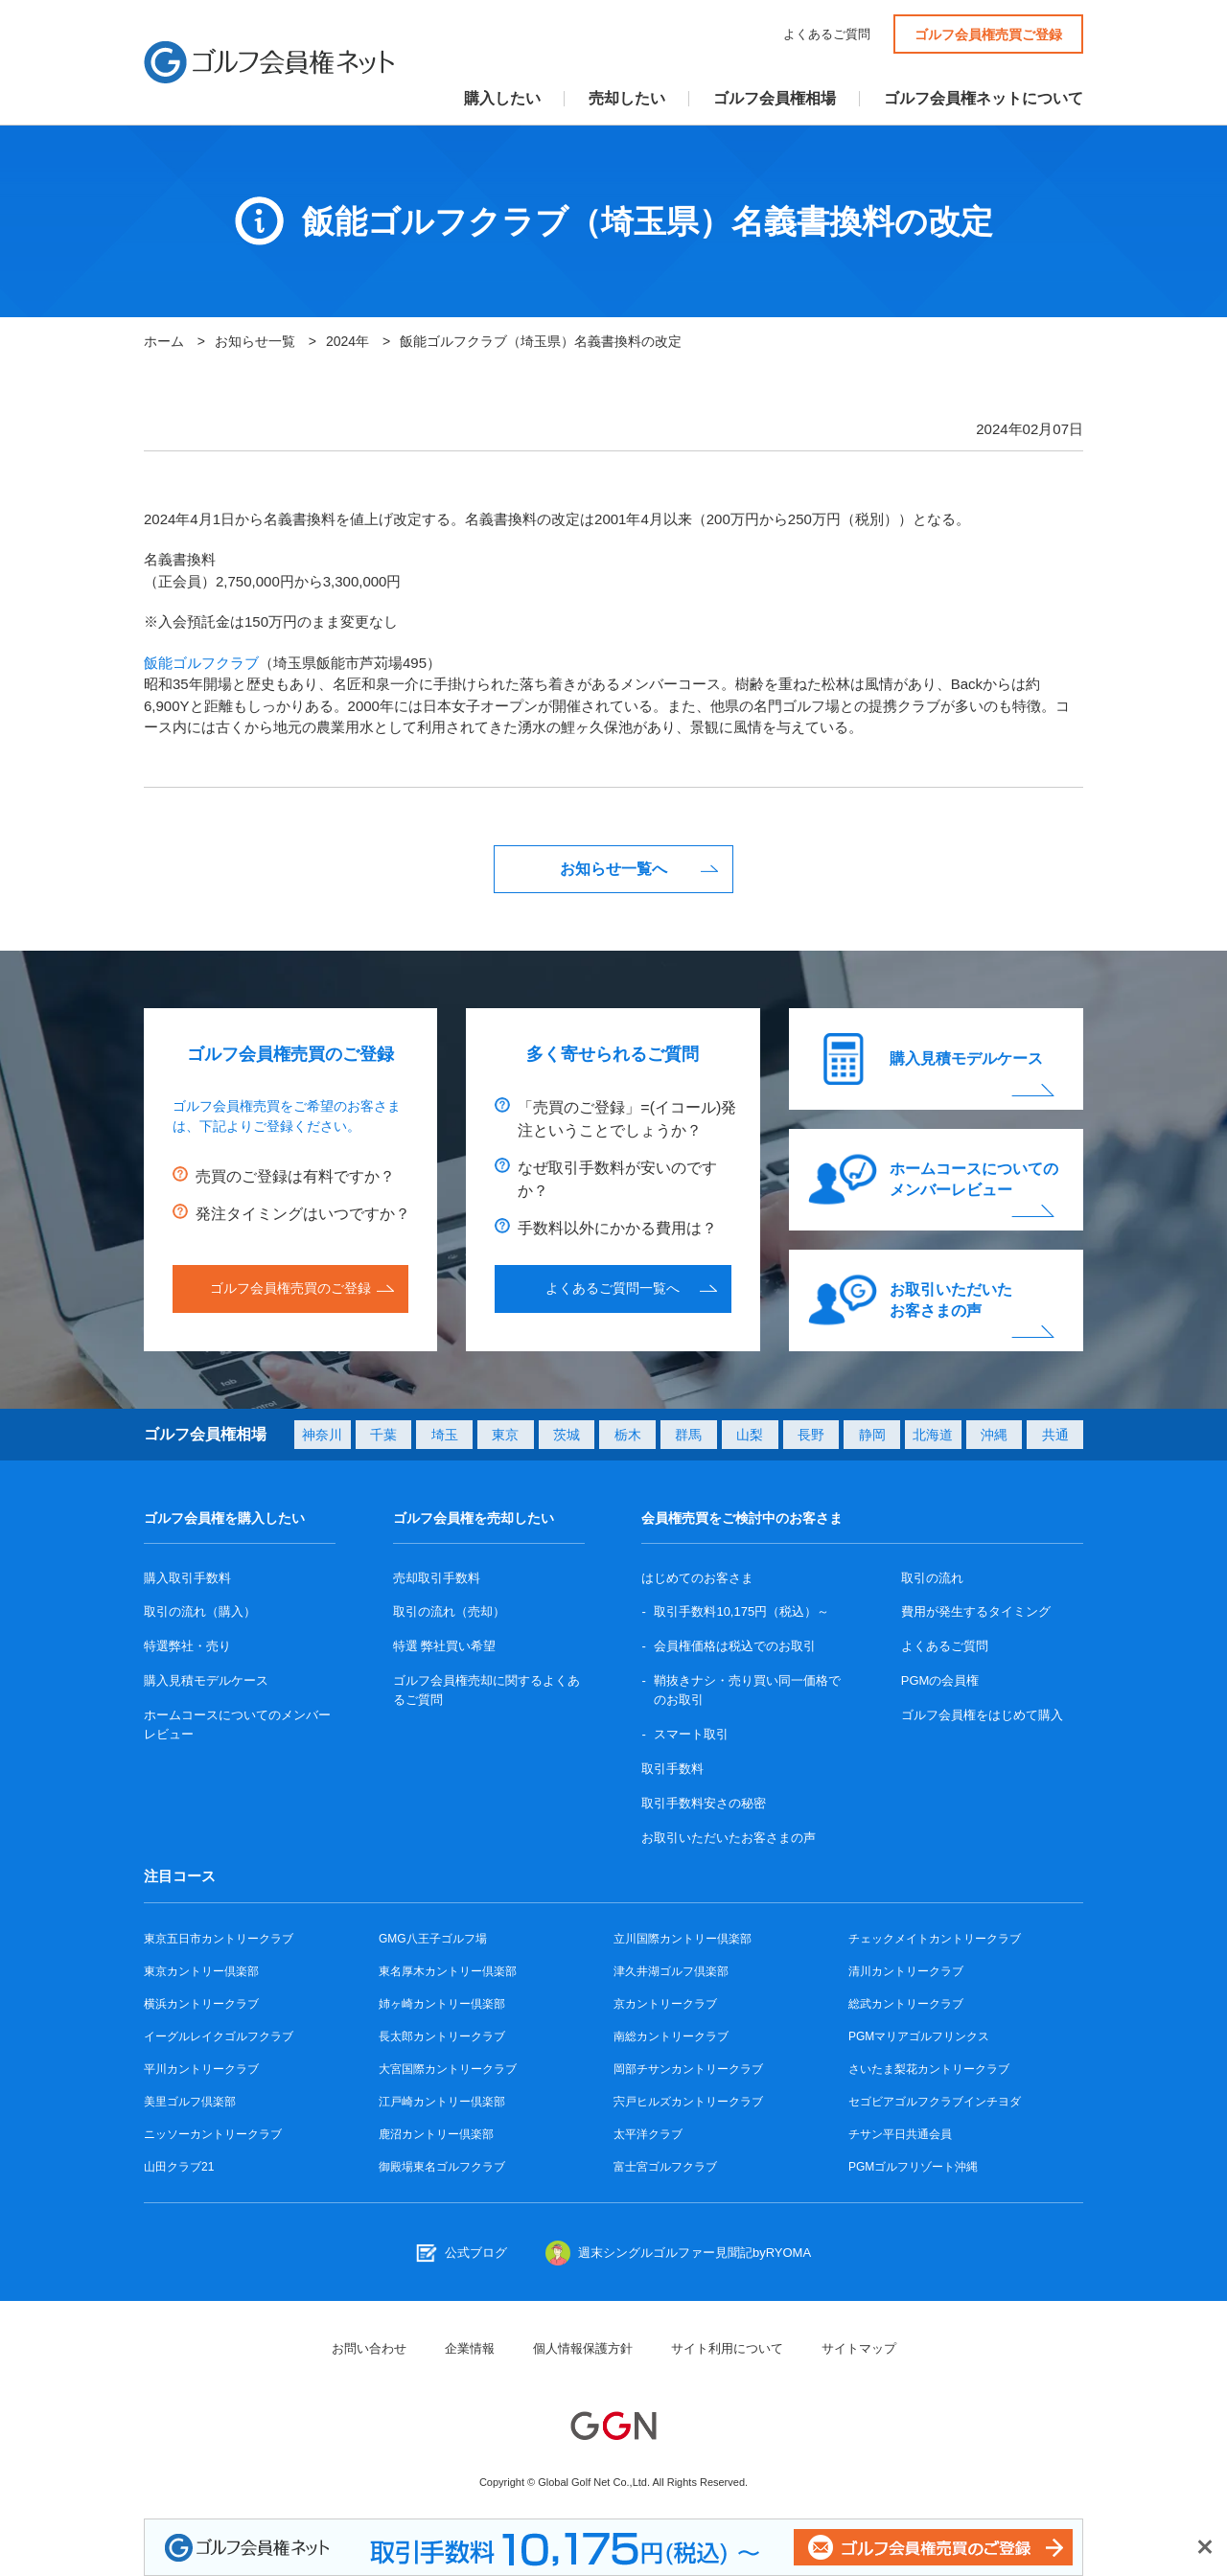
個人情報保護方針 (583, 2348)
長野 (811, 1434)
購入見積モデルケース (966, 1058)
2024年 (347, 341)
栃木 (627, 1434)
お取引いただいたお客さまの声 (951, 1300)
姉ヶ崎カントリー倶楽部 (442, 2004)
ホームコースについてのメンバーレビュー (974, 1179)
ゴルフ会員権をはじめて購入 (982, 1715)
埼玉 (444, 1434)
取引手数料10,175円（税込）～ (741, 1611)
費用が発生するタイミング (976, 1611)
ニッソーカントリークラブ (213, 2134)
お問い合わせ (369, 2348)
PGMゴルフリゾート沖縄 (913, 2167)
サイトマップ (859, 2348)
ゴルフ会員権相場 (774, 98)
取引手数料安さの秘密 (703, 1803)
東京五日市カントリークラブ (218, 1938)
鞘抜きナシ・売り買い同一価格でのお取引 (747, 1690)
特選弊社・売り (187, 1646)
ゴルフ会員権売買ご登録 (988, 34)
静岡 (872, 1434)
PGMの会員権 (940, 1680)
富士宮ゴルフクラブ (665, 2167)
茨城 (566, 1434)
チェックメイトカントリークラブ (934, 1938)
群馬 (688, 1434)
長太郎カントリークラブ (442, 2036)
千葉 (383, 1434)
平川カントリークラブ (201, 2069)
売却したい (627, 98)
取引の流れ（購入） (200, 1611)
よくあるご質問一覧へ (612, 1288)
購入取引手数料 (187, 1578)
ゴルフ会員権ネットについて (983, 98)
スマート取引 (691, 1734)
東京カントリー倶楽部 (201, 1971)
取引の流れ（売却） (449, 1611)
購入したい (502, 98)
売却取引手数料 (436, 1578)
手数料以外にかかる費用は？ (617, 1228)
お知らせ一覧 (255, 341)
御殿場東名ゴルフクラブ (442, 2167)
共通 (1055, 1434)
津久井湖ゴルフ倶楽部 (671, 1971)
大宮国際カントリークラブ (448, 2069)
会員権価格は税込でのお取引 (735, 1646)
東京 (505, 1434)
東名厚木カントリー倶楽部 (448, 1971)
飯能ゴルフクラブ (201, 663)
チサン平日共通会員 (900, 2134)
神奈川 (322, 1434)
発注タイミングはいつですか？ (303, 1214)
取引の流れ (932, 1578)
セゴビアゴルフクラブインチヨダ (934, 2101)
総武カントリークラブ (905, 2004)
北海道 (933, 1434)
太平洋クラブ (648, 2134)
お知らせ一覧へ (613, 869)
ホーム (164, 341)
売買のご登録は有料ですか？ (295, 1176)
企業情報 (470, 2348)
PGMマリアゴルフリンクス (918, 2036)
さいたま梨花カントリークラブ (928, 2069)
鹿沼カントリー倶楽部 (436, 2134)
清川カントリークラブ (905, 1971)
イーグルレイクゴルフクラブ (218, 2036)
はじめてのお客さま (697, 1578)
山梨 (749, 1434)
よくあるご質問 (826, 34)
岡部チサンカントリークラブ (688, 2069)
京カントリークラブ (665, 2004)
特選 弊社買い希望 (445, 1646)
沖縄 (994, 1434)
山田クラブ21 (179, 2167)
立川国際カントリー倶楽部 (683, 1938)
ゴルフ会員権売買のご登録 (290, 1288)
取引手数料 (672, 1768)
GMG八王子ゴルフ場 (433, 1938)
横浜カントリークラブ (201, 2004)
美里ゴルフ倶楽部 (190, 2101)
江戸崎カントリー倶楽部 (442, 2101)
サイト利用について (727, 2348)
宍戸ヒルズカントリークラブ (688, 2101)
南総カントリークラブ (671, 2036)
